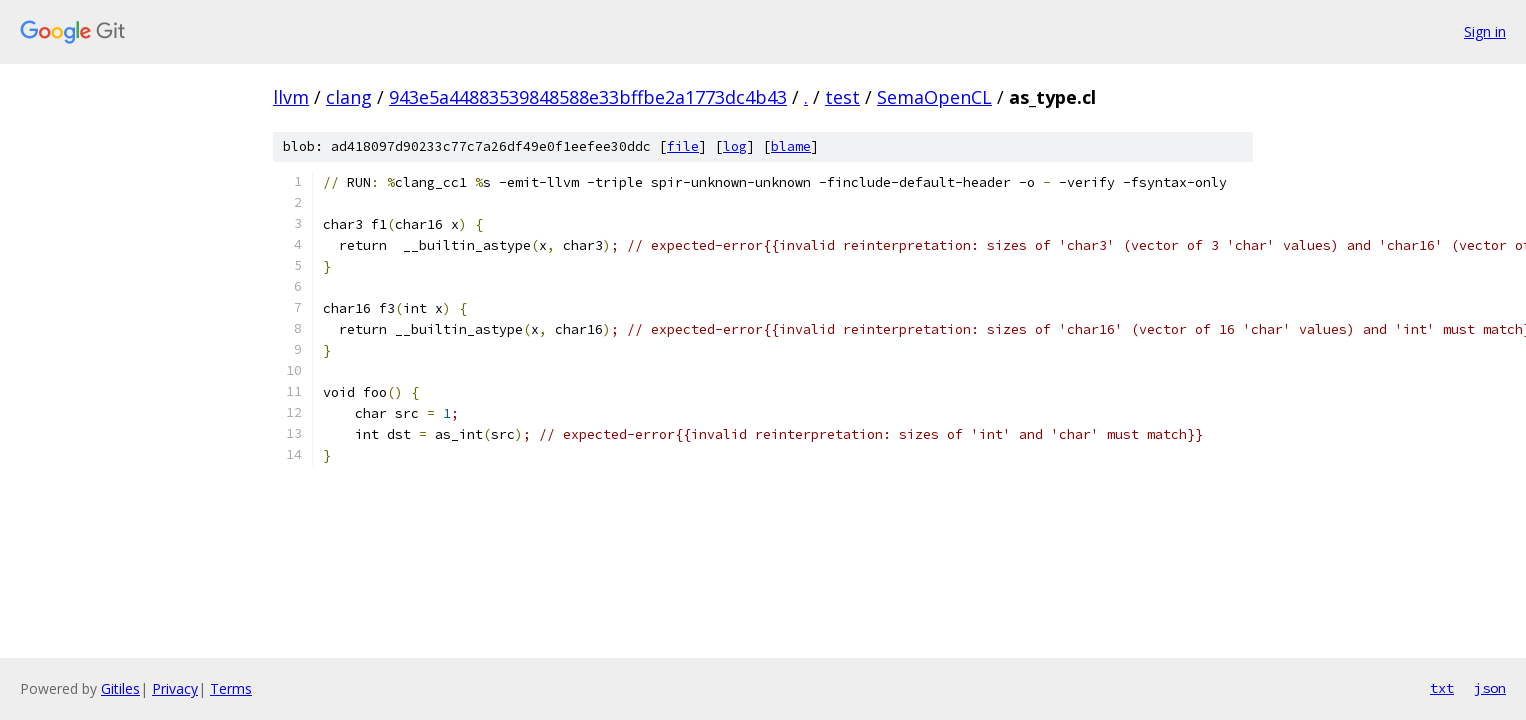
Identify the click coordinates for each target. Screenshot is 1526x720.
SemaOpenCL (934, 97)
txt (1442, 688)
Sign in (1485, 31)
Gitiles (120, 688)
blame (791, 146)
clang (349, 97)
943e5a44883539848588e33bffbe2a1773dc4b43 (588, 97)
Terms (231, 688)
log (735, 146)
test (842, 97)
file (683, 146)
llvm (291, 97)
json (1490, 688)
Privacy (175, 688)
